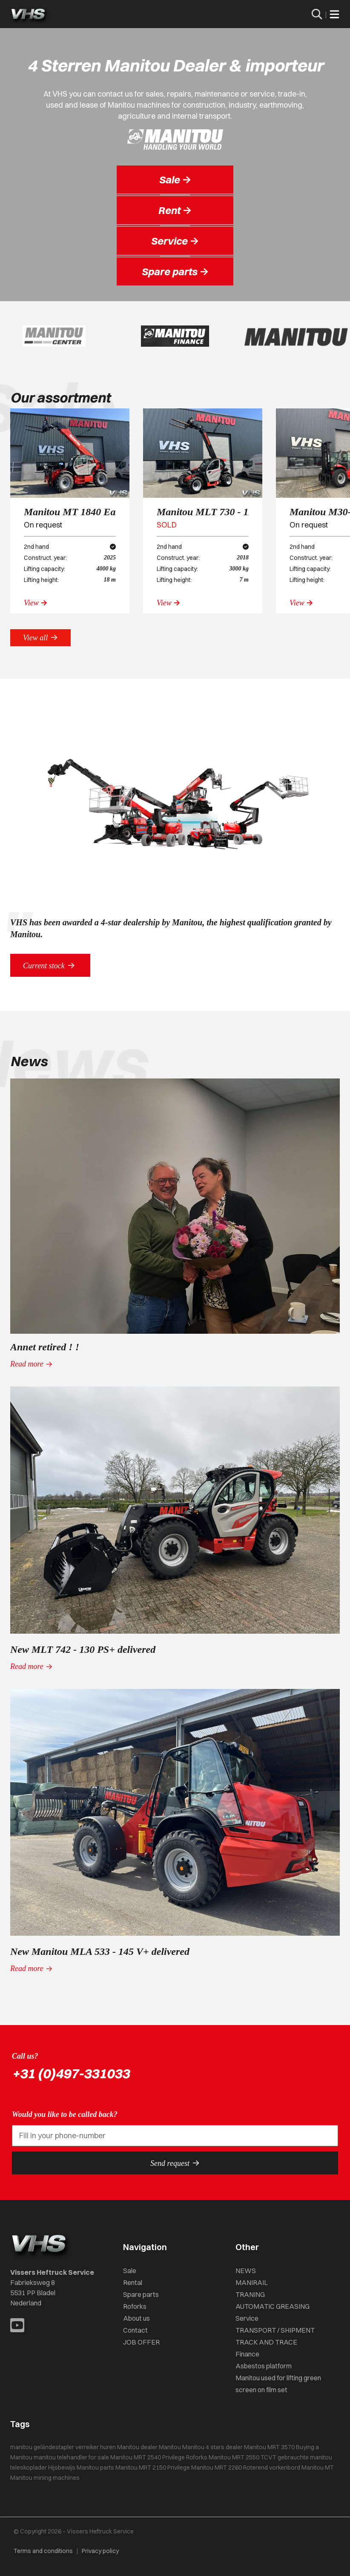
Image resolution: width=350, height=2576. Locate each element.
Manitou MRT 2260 (216, 2467)
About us (136, 2318)
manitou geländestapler (42, 2447)
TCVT (268, 2457)
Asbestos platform (263, 2366)
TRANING (250, 2294)
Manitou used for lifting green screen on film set (278, 2383)
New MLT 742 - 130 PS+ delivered (82, 1649)
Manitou (170, 2447)
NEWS (245, 2270)
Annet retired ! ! (44, 1346)
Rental (132, 2282)
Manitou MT (317, 2467)
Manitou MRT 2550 (234, 2457)
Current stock (50, 965)
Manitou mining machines (45, 2478)
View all (40, 637)
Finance (247, 2354)
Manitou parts (95, 2467)
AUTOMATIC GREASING (272, 2306)
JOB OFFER (141, 2342)
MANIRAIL (251, 2282)
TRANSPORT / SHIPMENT (275, 2330)
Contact (135, 2330)
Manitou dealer (137, 2447)
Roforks (134, 2306)
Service (246, 2318)
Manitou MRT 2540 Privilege (147, 2457)
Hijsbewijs (61, 2467)
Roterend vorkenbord (271, 2467)
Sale (129, 2270)
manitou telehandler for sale (71, 2457)
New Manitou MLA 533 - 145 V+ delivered (99, 1951)
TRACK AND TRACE (266, 2342)
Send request (175, 2163)
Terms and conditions (43, 2551)
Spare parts (141, 2294)
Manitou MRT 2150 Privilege (152, 2467)
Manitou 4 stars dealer (212, 2447)
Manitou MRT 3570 (269, 2447)
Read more (31, 1364)
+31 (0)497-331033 (70, 2073)
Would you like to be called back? (65, 2114)
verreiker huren (95, 2447)
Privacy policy (100, 2551)
